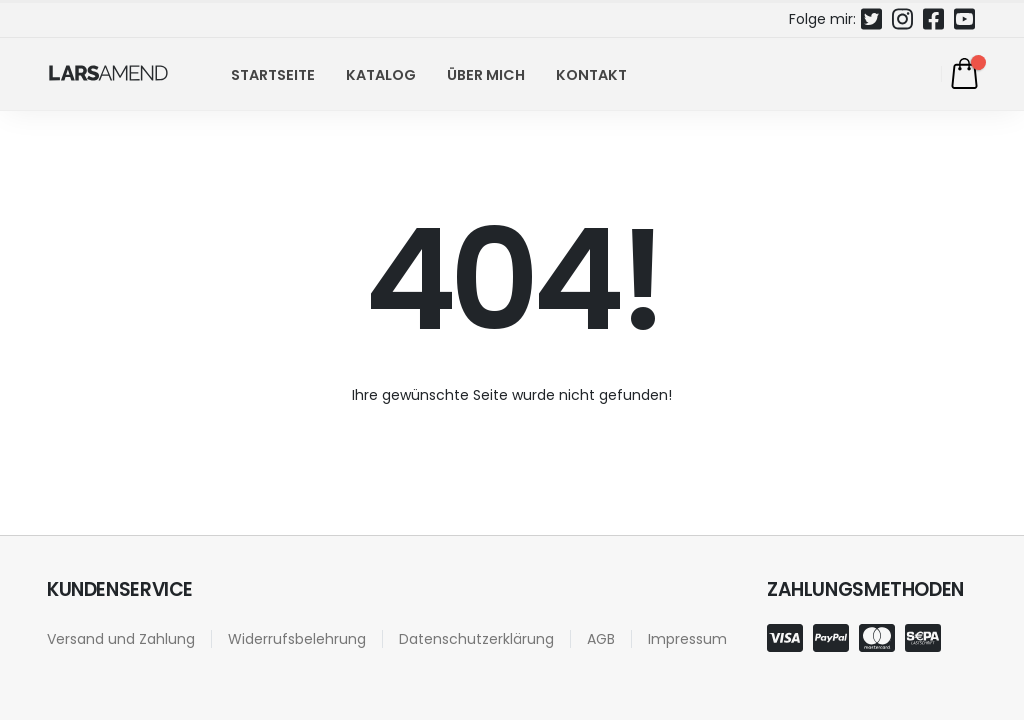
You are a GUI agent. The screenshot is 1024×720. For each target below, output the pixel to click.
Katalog (381, 75)
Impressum (687, 639)
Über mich (486, 75)
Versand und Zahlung (121, 639)
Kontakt (591, 75)
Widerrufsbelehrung (297, 639)
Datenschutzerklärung (476, 639)
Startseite (273, 75)
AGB (601, 639)
